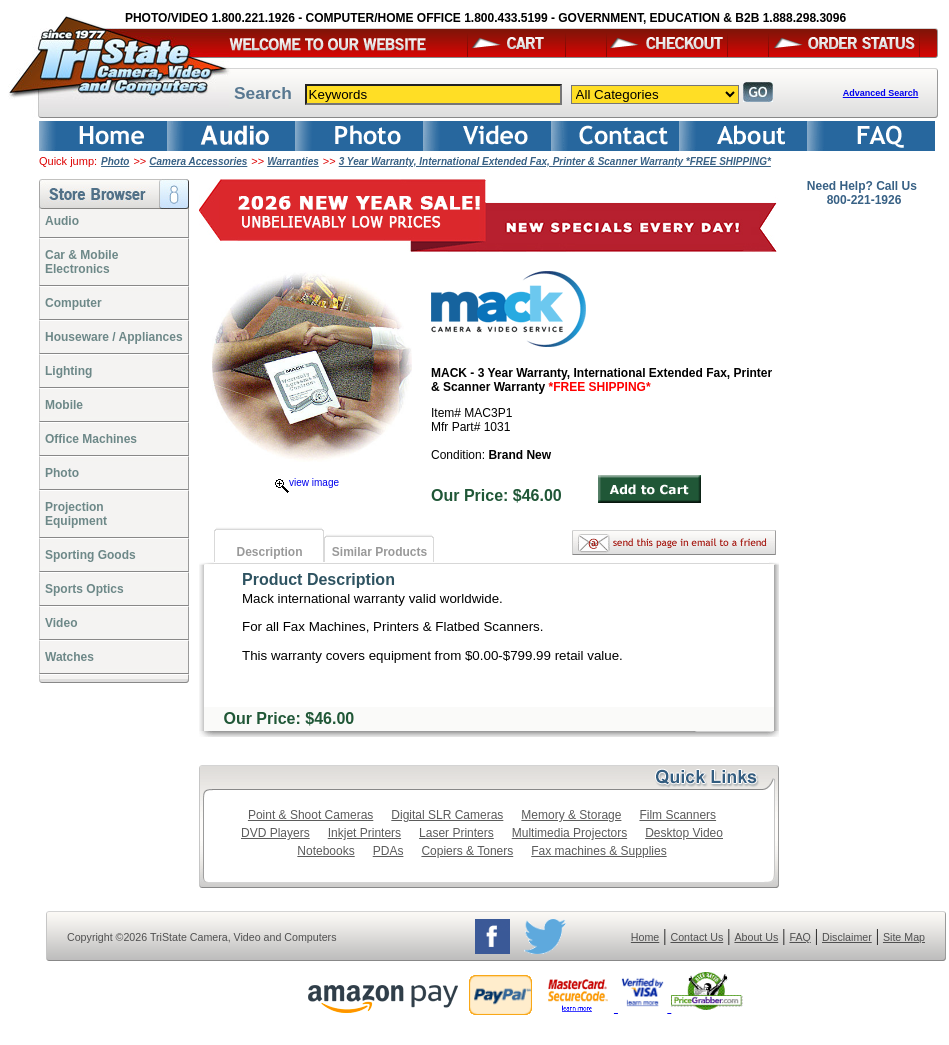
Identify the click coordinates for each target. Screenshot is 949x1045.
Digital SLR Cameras (447, 815)
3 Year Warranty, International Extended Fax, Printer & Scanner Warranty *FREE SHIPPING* (555, 161)
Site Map (904, 937)
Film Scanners (677, 815)
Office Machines (91, 439)
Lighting (68, 371)
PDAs (388, 851)
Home (645, 937)
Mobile (64, 405)
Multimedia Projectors (569, 833)
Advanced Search (881, 93)
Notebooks (325, 851)
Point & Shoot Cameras (310, 815)
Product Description (318, 579)
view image (307, 482)
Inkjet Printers (364, 833)
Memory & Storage (571, 815)
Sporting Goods (90, 555)
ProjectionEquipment (76, 514)
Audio (62, 221)
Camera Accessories (198, 161)
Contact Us (697, 937)
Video (61, 623)
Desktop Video (684, 833)
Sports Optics (84, 589)
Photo (115, 161)
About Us (756, 937)
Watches (69, 657)
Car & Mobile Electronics (81, 262)
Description (269, 552)
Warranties (293, 161)
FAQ (799, 937)
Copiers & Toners (467, 851)
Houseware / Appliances (114, 337)
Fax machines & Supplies (598, 851)
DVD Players (275, 833)
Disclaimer (847, 937)
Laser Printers (456, 833)
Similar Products (379, 552)
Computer (73, 303)
